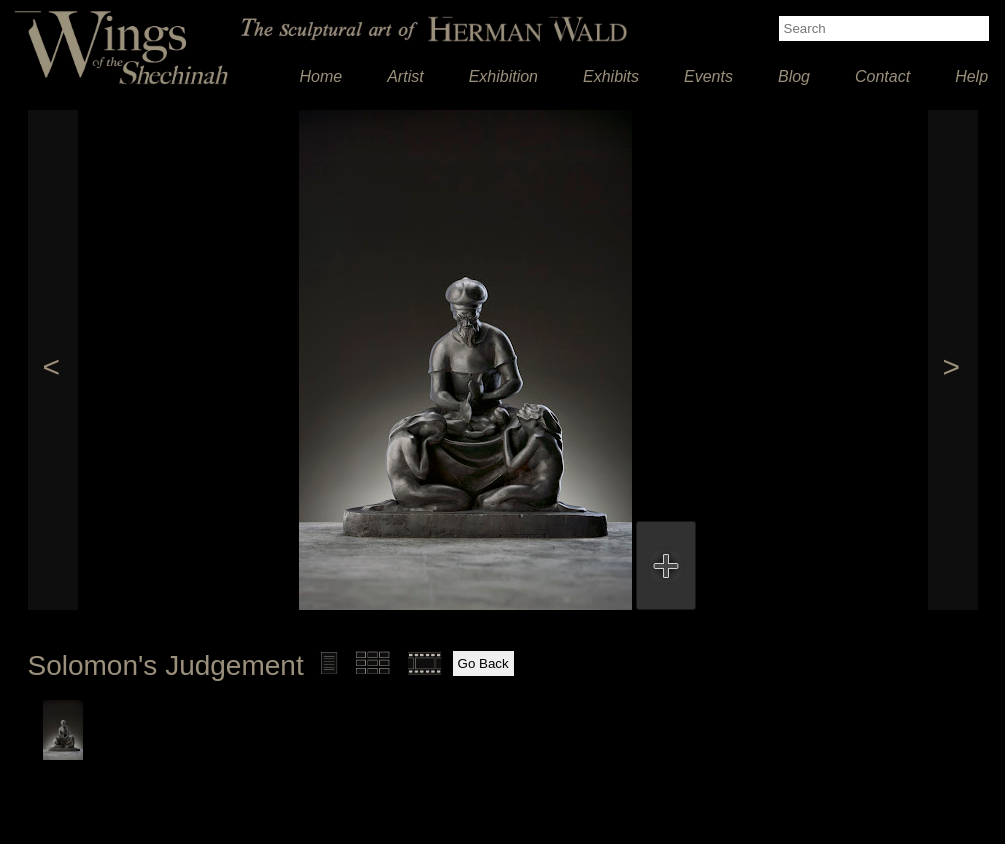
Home (321, 76)
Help (971, 76)
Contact (882, 76)
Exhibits (611, 76)
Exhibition (503, 76)
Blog (794, 76)
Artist (405, 76)
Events (708, 76)
